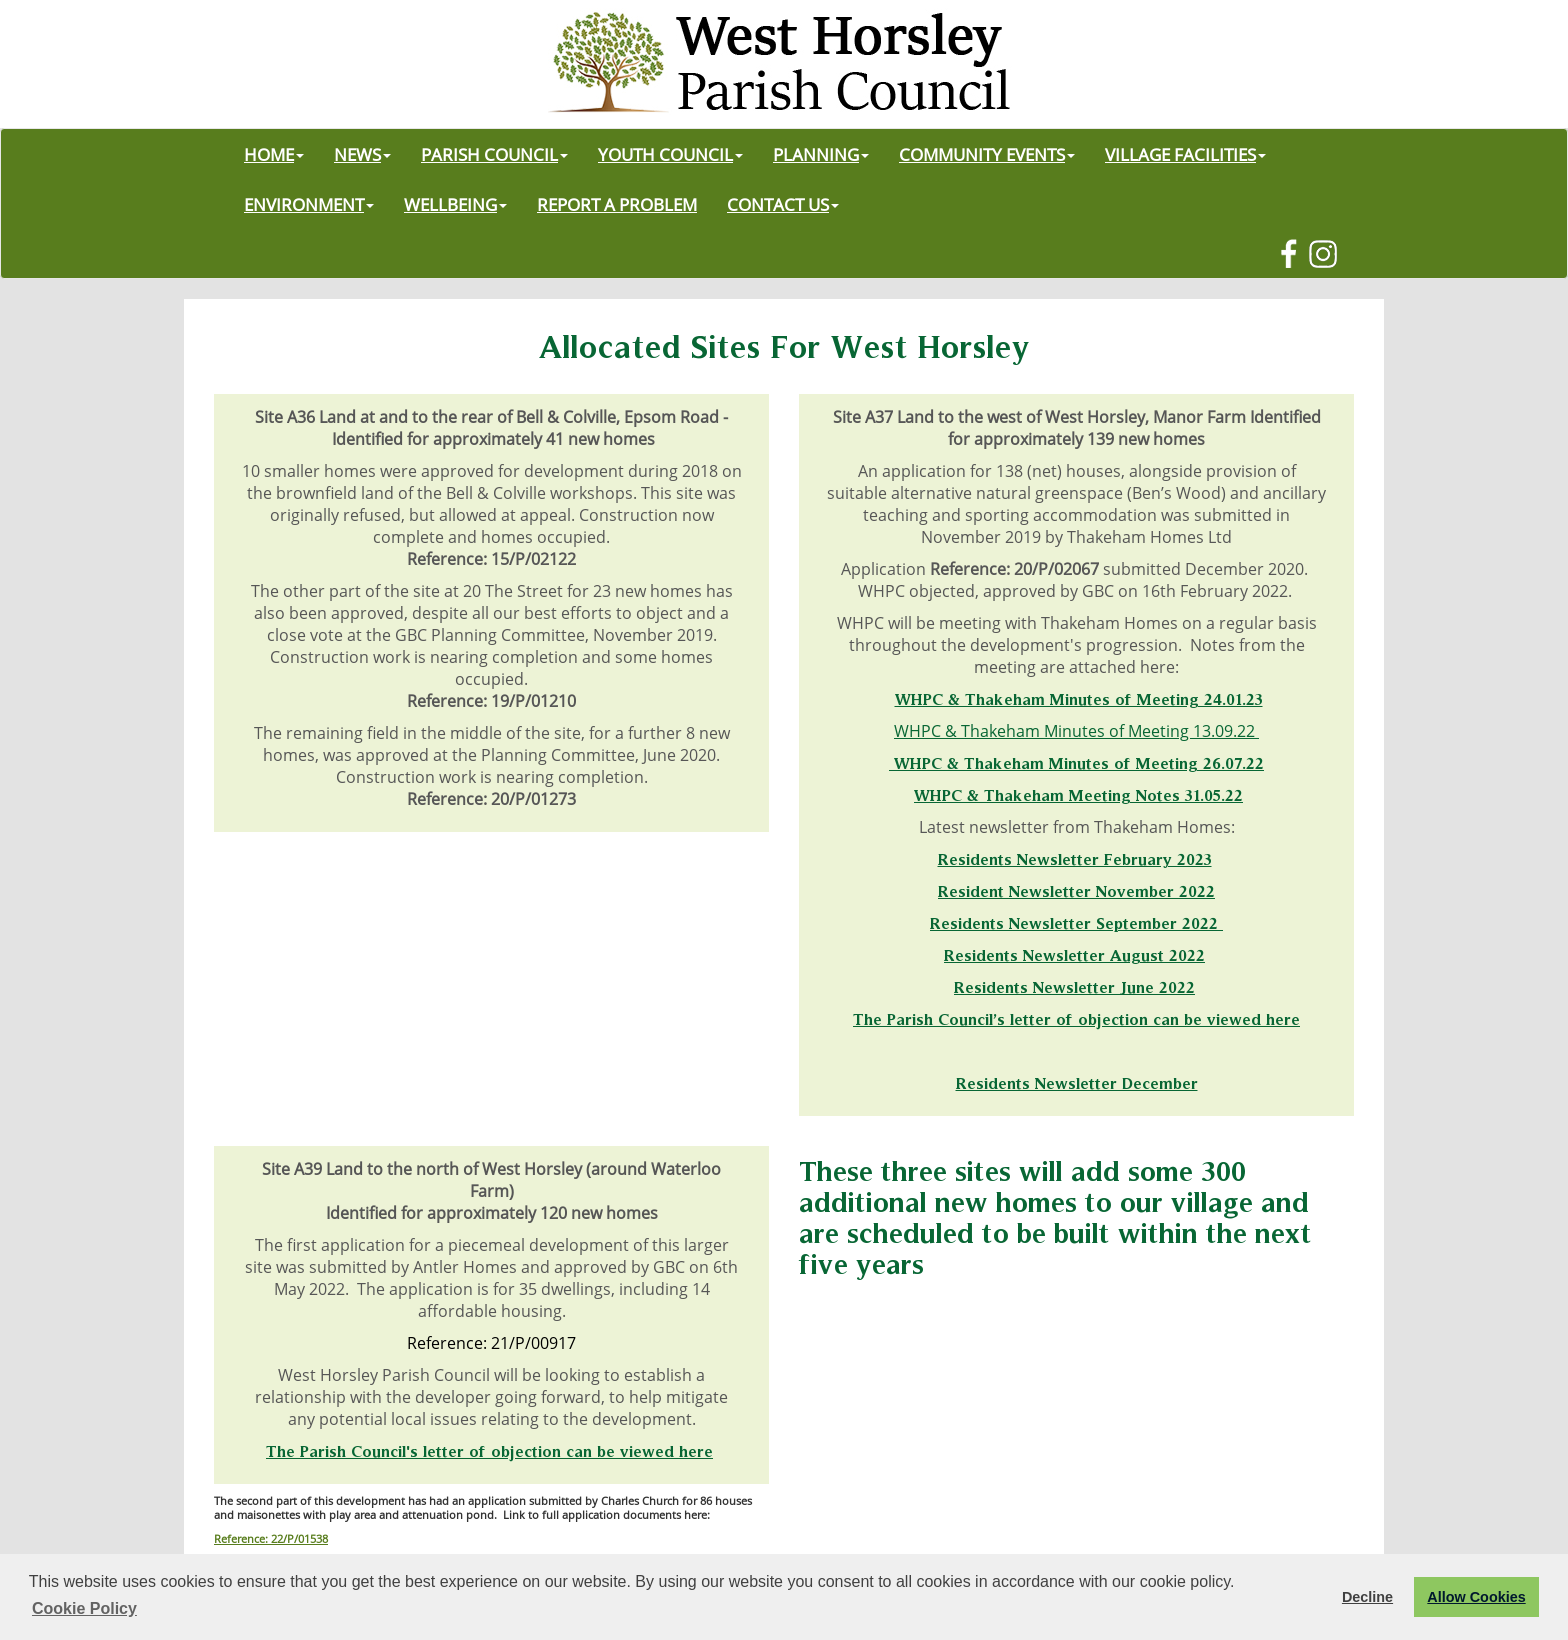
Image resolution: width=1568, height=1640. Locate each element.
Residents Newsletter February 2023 (1075, 859)
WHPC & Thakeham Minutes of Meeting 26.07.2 (1074, 763)
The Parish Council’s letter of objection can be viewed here (1076, 1019)
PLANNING (821, 154)
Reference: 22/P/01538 (271, 1539)
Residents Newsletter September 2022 (1076, 923)
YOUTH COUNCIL (670, 154)
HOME (274, 154)
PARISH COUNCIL (494, 154)
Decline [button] (1367, 1597)
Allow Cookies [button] (1476, 1597)
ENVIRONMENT (309, 204)
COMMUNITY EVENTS (987, 154)
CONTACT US (783, 204)
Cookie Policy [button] (84, 1608)
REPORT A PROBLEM (617, 204)
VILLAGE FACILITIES (1185, 154)
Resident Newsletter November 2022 (1076, 891)
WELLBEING (455, 204)
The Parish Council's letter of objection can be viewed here (489, 1451)
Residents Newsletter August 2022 (1074, 955)
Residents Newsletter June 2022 (1074, 987)
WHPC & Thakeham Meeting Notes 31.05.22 (1078, 795)
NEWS (362, 154)
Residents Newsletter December (1077, 1083)
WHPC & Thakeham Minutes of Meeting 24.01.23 (1079, 699)
